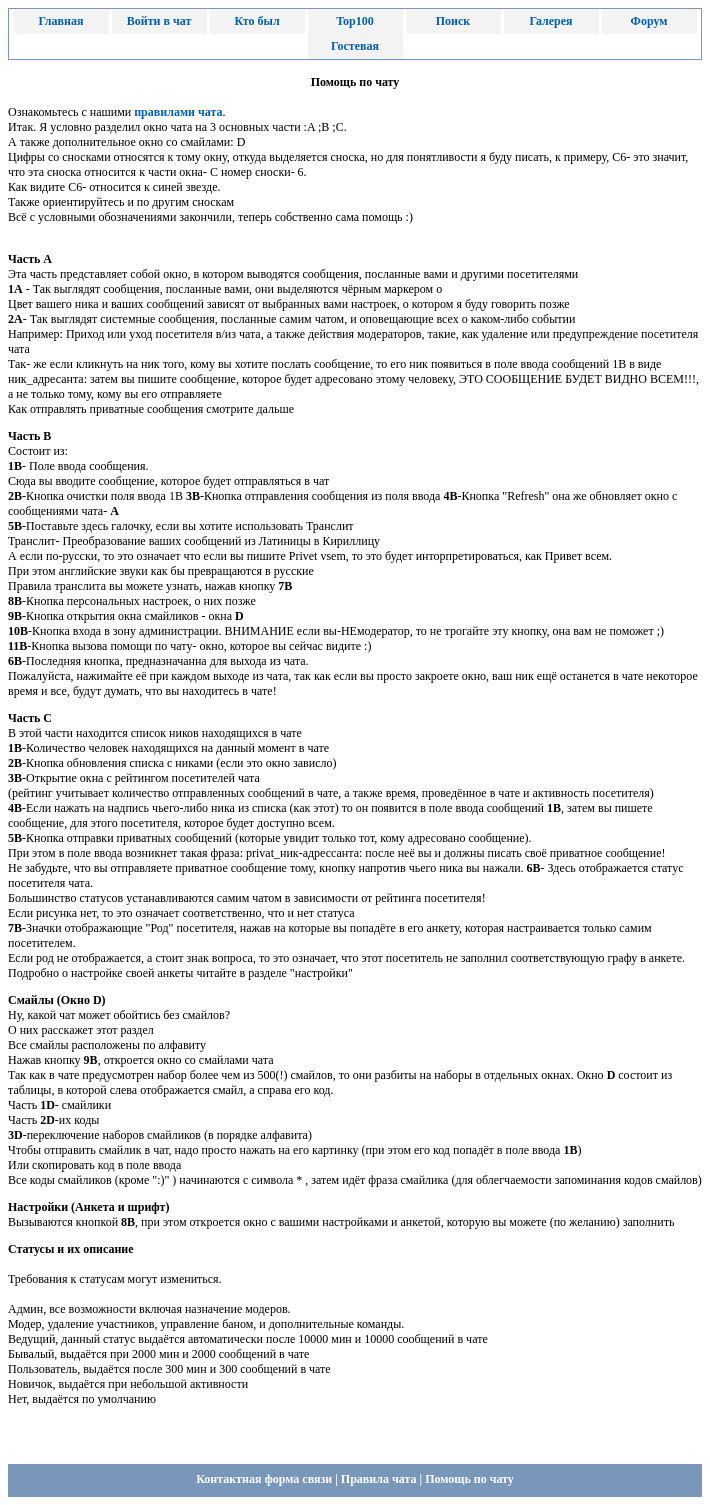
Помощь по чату (469, 1479)
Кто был (256, 21)
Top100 (355, 21)
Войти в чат (159, 21)
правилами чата (178, 112)
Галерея (550, 21)
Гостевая (355, 46)
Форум (649, 21)
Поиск (453, 21)
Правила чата (379, 1479)
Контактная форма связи (264, 1479)
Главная (61, 21)
